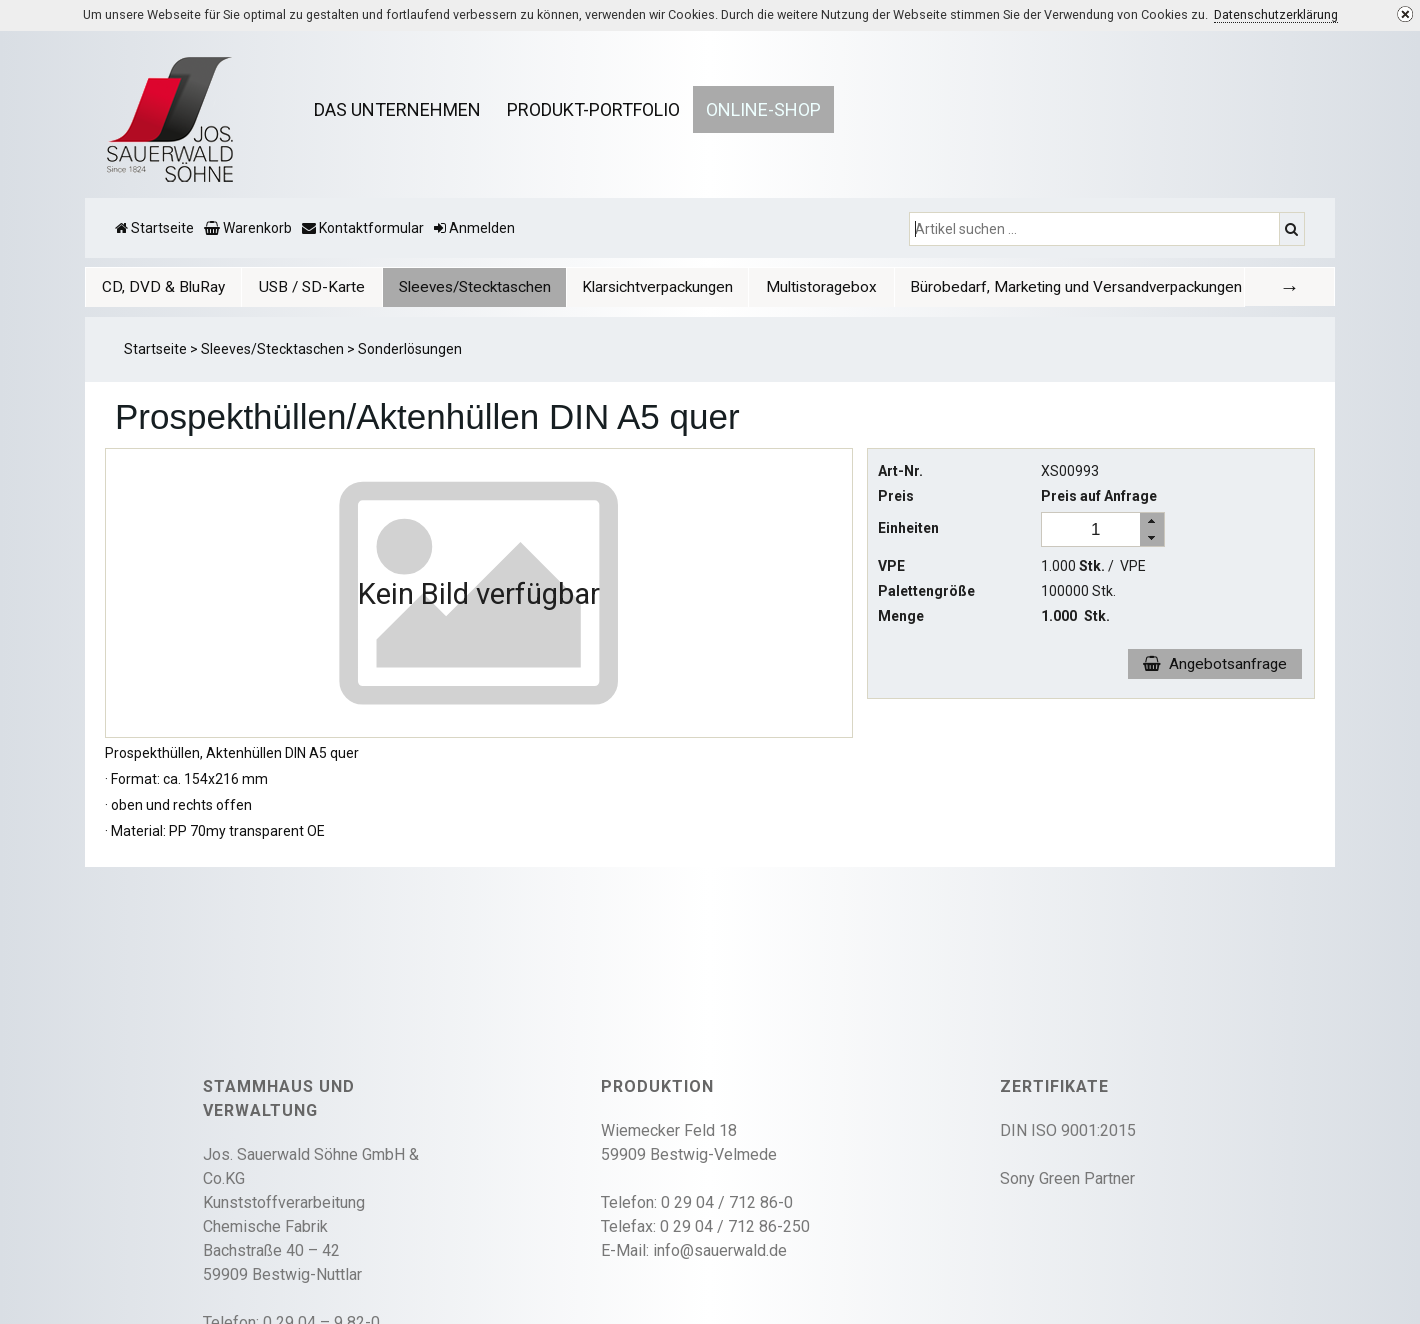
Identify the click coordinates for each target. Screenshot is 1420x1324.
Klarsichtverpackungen (670, 287)
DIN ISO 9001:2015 (1068, 1130)
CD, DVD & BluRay (167, 287)
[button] (1152, 521)
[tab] (167, 286)
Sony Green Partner (1067, 1178)
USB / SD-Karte (321, 287)
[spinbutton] (1095, 530)
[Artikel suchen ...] (1096, 229)
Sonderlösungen (410, 349)
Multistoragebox (836, 287)
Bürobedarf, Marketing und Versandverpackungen (1091, 287)
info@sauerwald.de (720, 1250)
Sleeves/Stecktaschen (485, 287)
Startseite (155, 349)
